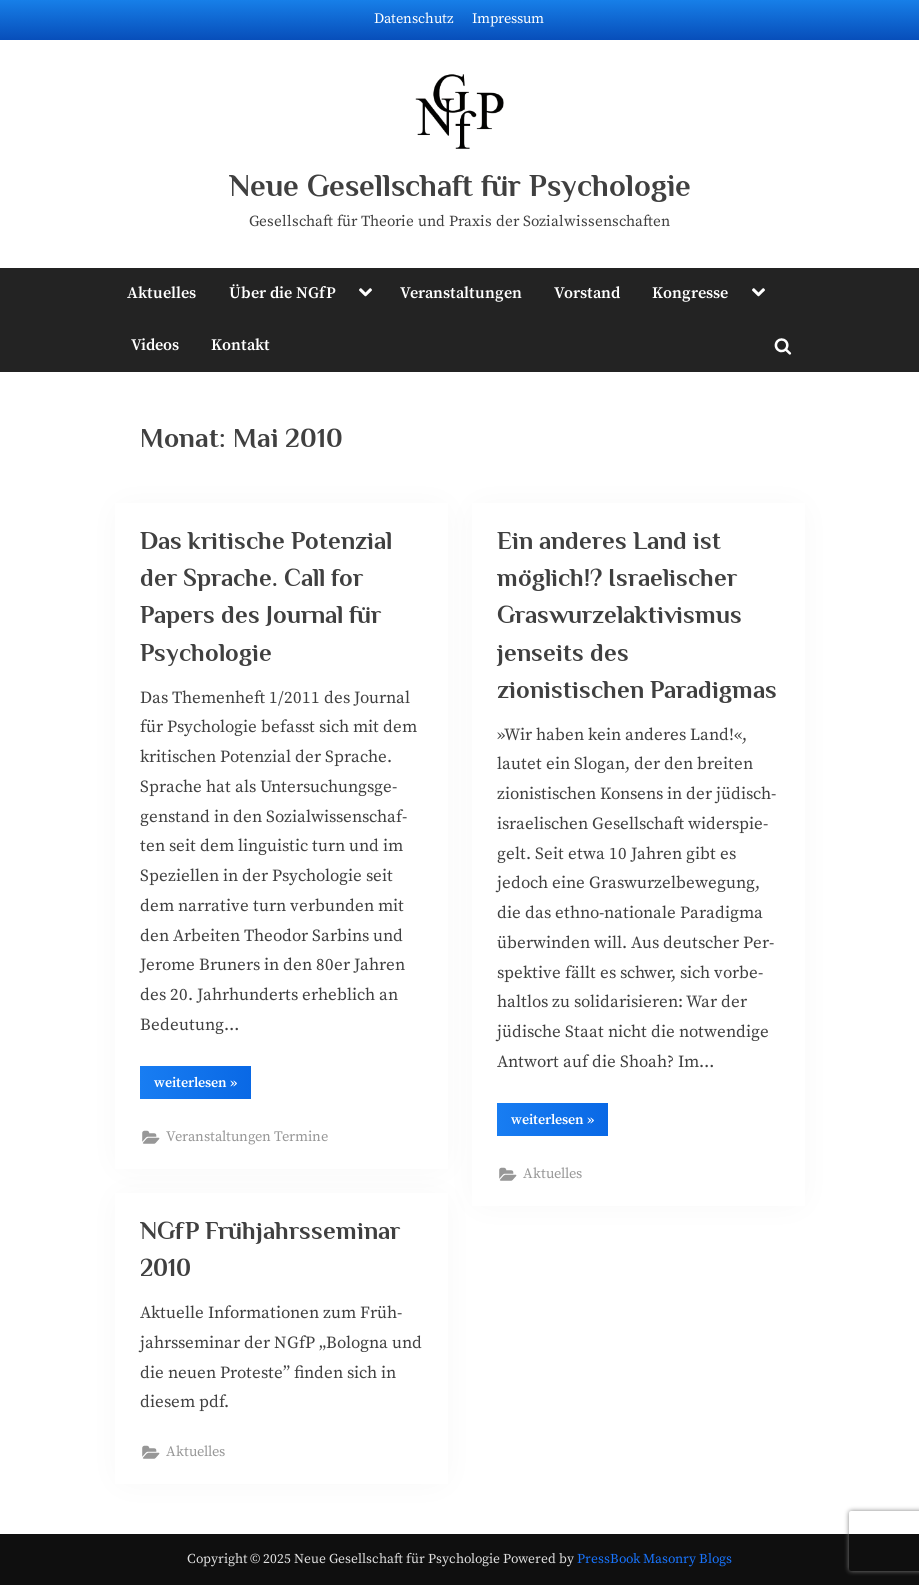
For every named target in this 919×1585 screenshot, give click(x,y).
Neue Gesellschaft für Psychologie (460, 185)
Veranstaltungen (461, 293)
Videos (155, 345)
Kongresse (690, 293)
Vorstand (587, 293)
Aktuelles (161, 293)
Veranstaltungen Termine (247, 1137)
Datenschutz (414, 19)
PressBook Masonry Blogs (654, 1559)
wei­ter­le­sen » (202, 1086)
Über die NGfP (282, 293)
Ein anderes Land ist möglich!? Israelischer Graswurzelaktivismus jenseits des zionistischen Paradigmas (637, 615)
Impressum (508, 19)
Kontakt (240, 345)
